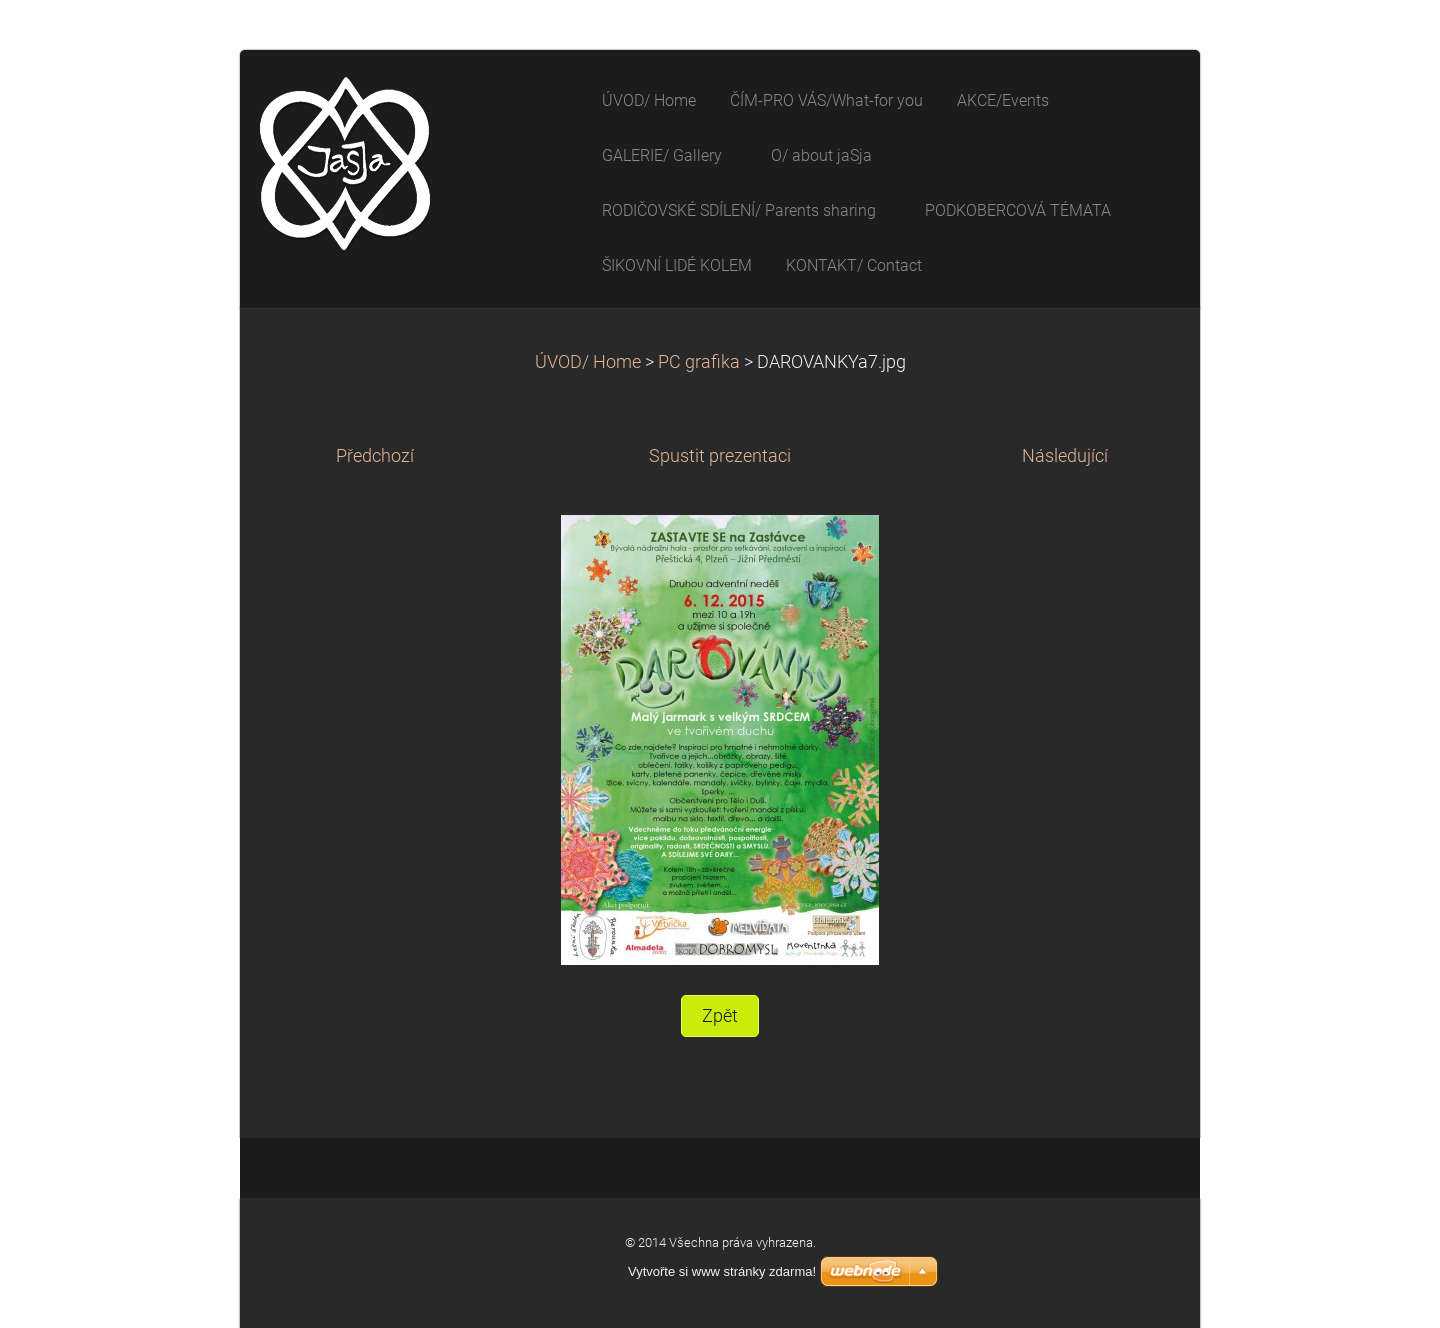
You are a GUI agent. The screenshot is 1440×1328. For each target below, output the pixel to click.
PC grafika (699, 362)
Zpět (720, 1016)
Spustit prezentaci (720, 456)
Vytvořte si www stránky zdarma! (722, 1271)
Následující (1065, 456)
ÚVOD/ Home (588, 362)
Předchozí (375, 456)
